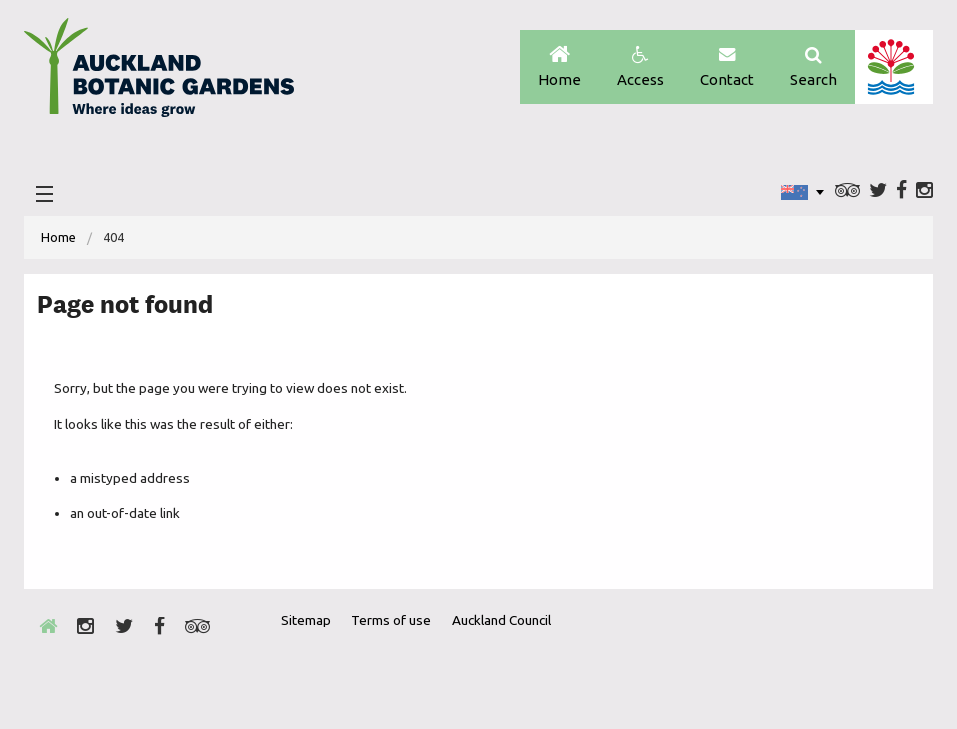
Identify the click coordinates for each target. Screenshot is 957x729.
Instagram (924, 191)
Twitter (878, 191)
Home (559, 67)
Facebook (901, 191)
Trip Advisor (847, 191)
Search (813, 67)
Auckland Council (893, 67)
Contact (727, 67)
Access (640, 67)
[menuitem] (58, 237)
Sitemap (306, 620)
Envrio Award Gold (777, 657)
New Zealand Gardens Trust (878, 657)
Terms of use (391, 620)
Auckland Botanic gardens (159, 73)
